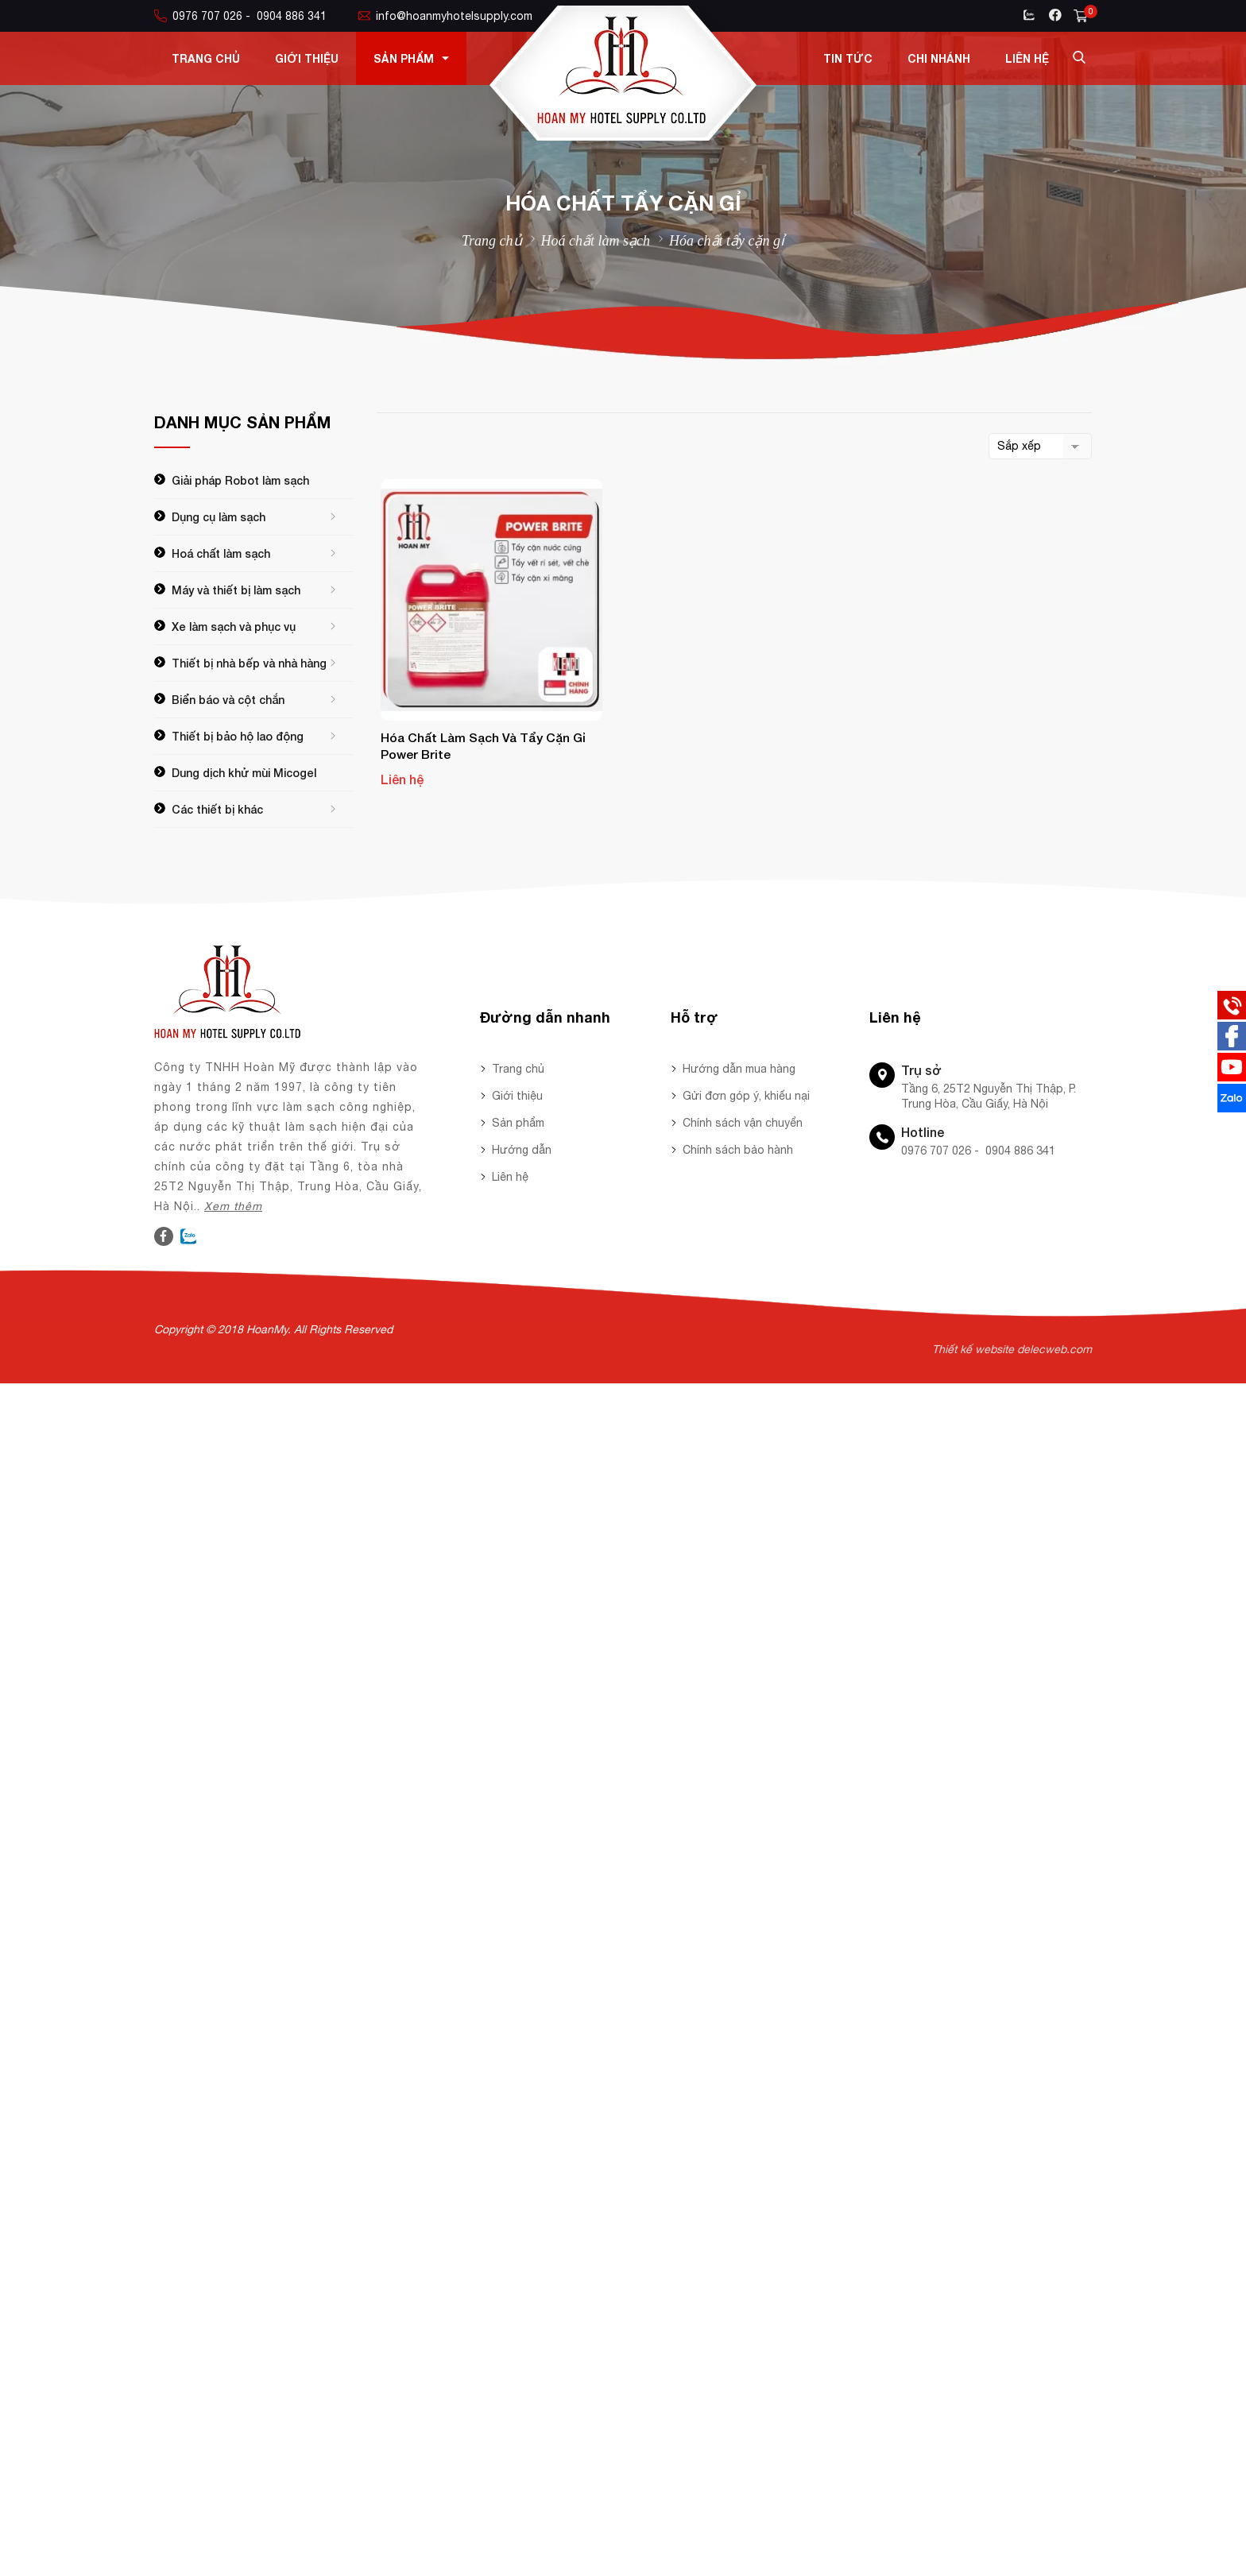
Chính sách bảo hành (738, 1149)
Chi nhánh (938, 58)
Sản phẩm (411, 58)
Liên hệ (1027, 58)
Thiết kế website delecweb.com (1012, 1349)
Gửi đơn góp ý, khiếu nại (746, 1095)
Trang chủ (206, 58)
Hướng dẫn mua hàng (739, 1068)
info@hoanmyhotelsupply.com (445, 16)
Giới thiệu (307, 58)
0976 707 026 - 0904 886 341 (240, 16)
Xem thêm (233, 1206)
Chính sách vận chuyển (743, 1122)
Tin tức (848, 58)
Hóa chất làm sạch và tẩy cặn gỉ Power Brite (483, 746)
